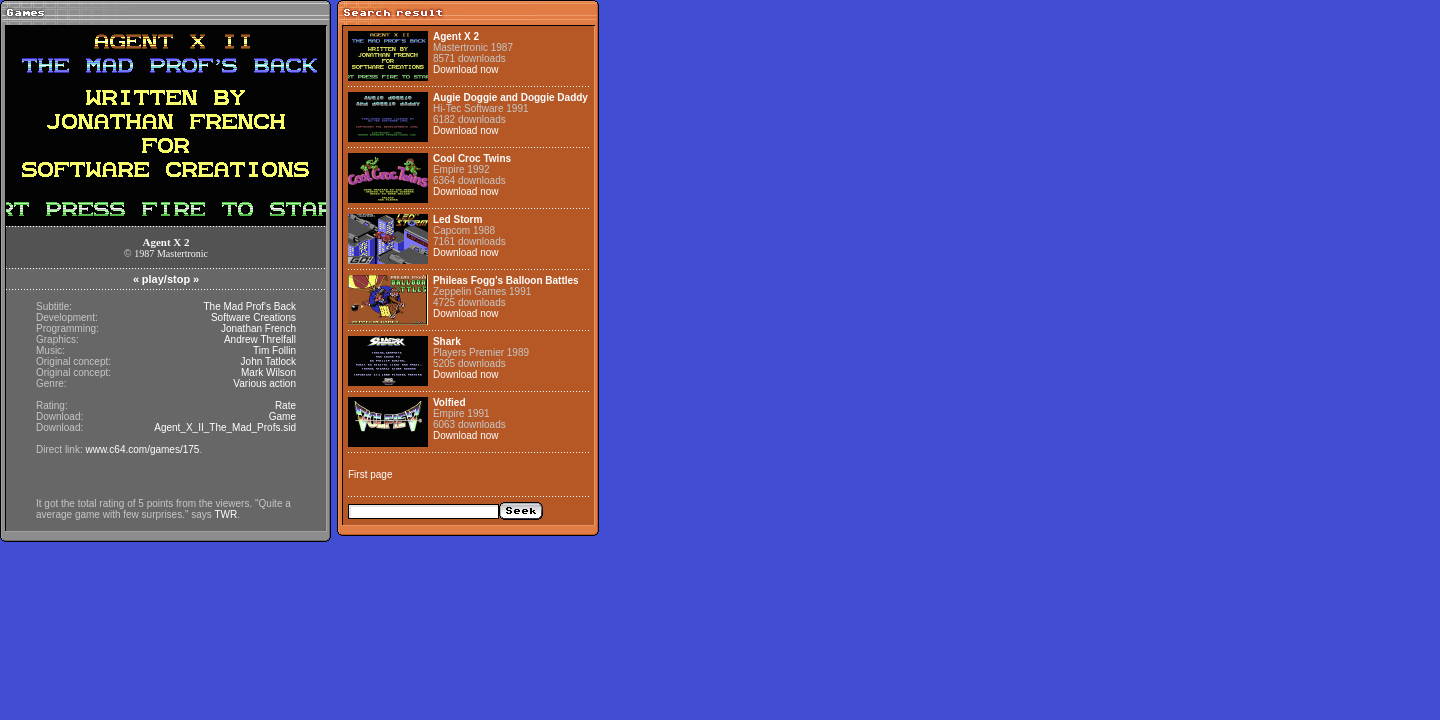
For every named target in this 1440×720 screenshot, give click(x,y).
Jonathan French (258, 328)
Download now (466, 69)
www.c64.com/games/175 (142, 449)
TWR (225, 514)
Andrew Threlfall (260, 339)
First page (370, 474)
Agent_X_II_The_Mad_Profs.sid (225, 427)
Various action (264, 383)
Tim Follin (274, 350)
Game (282, 416)
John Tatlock (268, 361)
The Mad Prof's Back (250, 306)
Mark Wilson (268, 372)
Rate (285, 405)
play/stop (166, 279)
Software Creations (253, 317)
